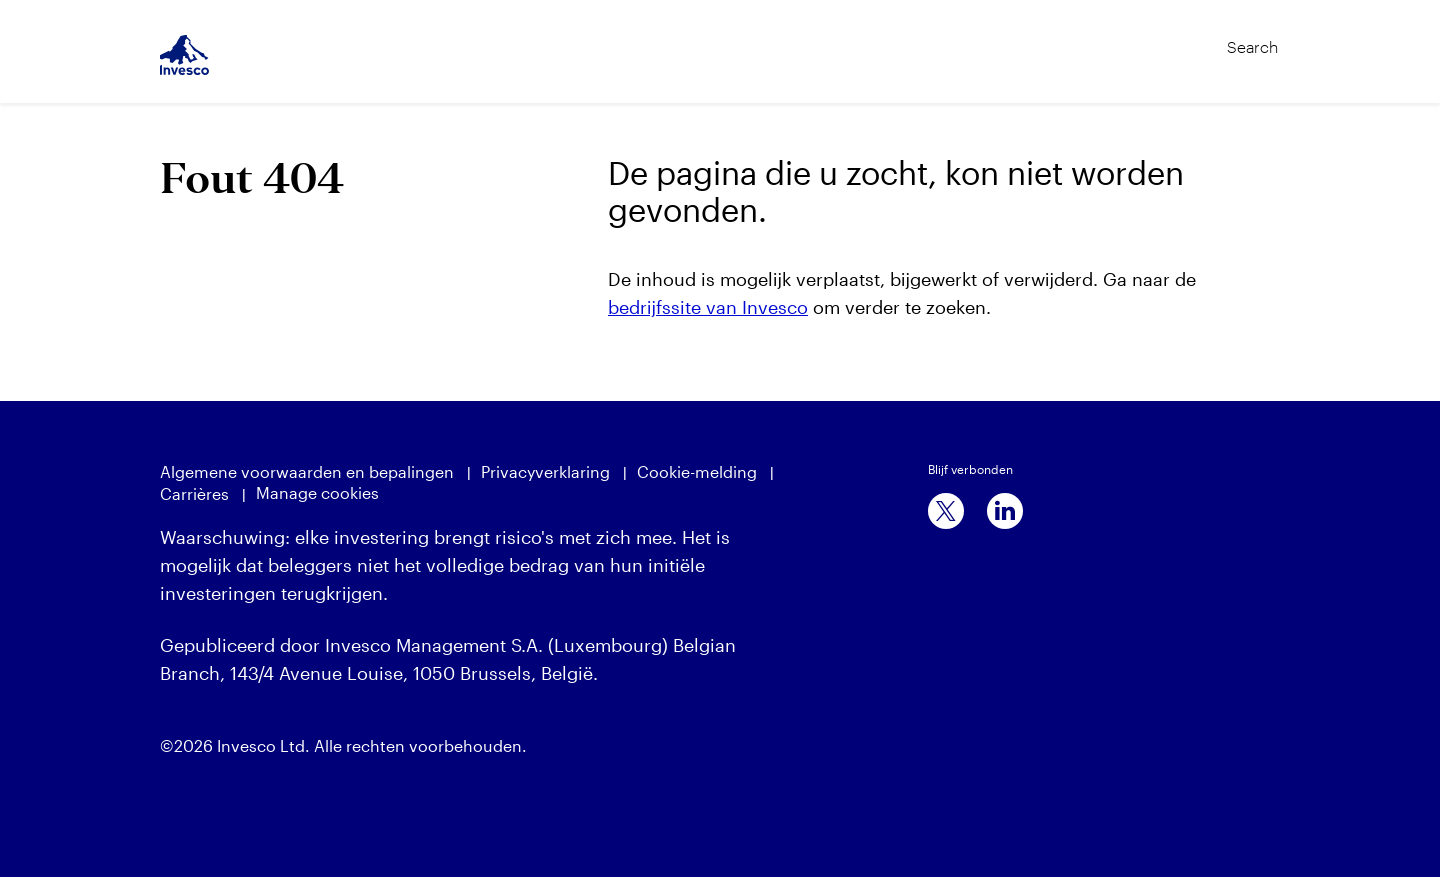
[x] (946, 511)
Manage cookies (317, 492)
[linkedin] (1005, 511)
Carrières (194, 493)
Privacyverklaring (545, 471)
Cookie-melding (697, 471)
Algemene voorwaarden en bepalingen (307, 471)
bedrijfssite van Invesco (708, 307)
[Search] (1211, 38)
